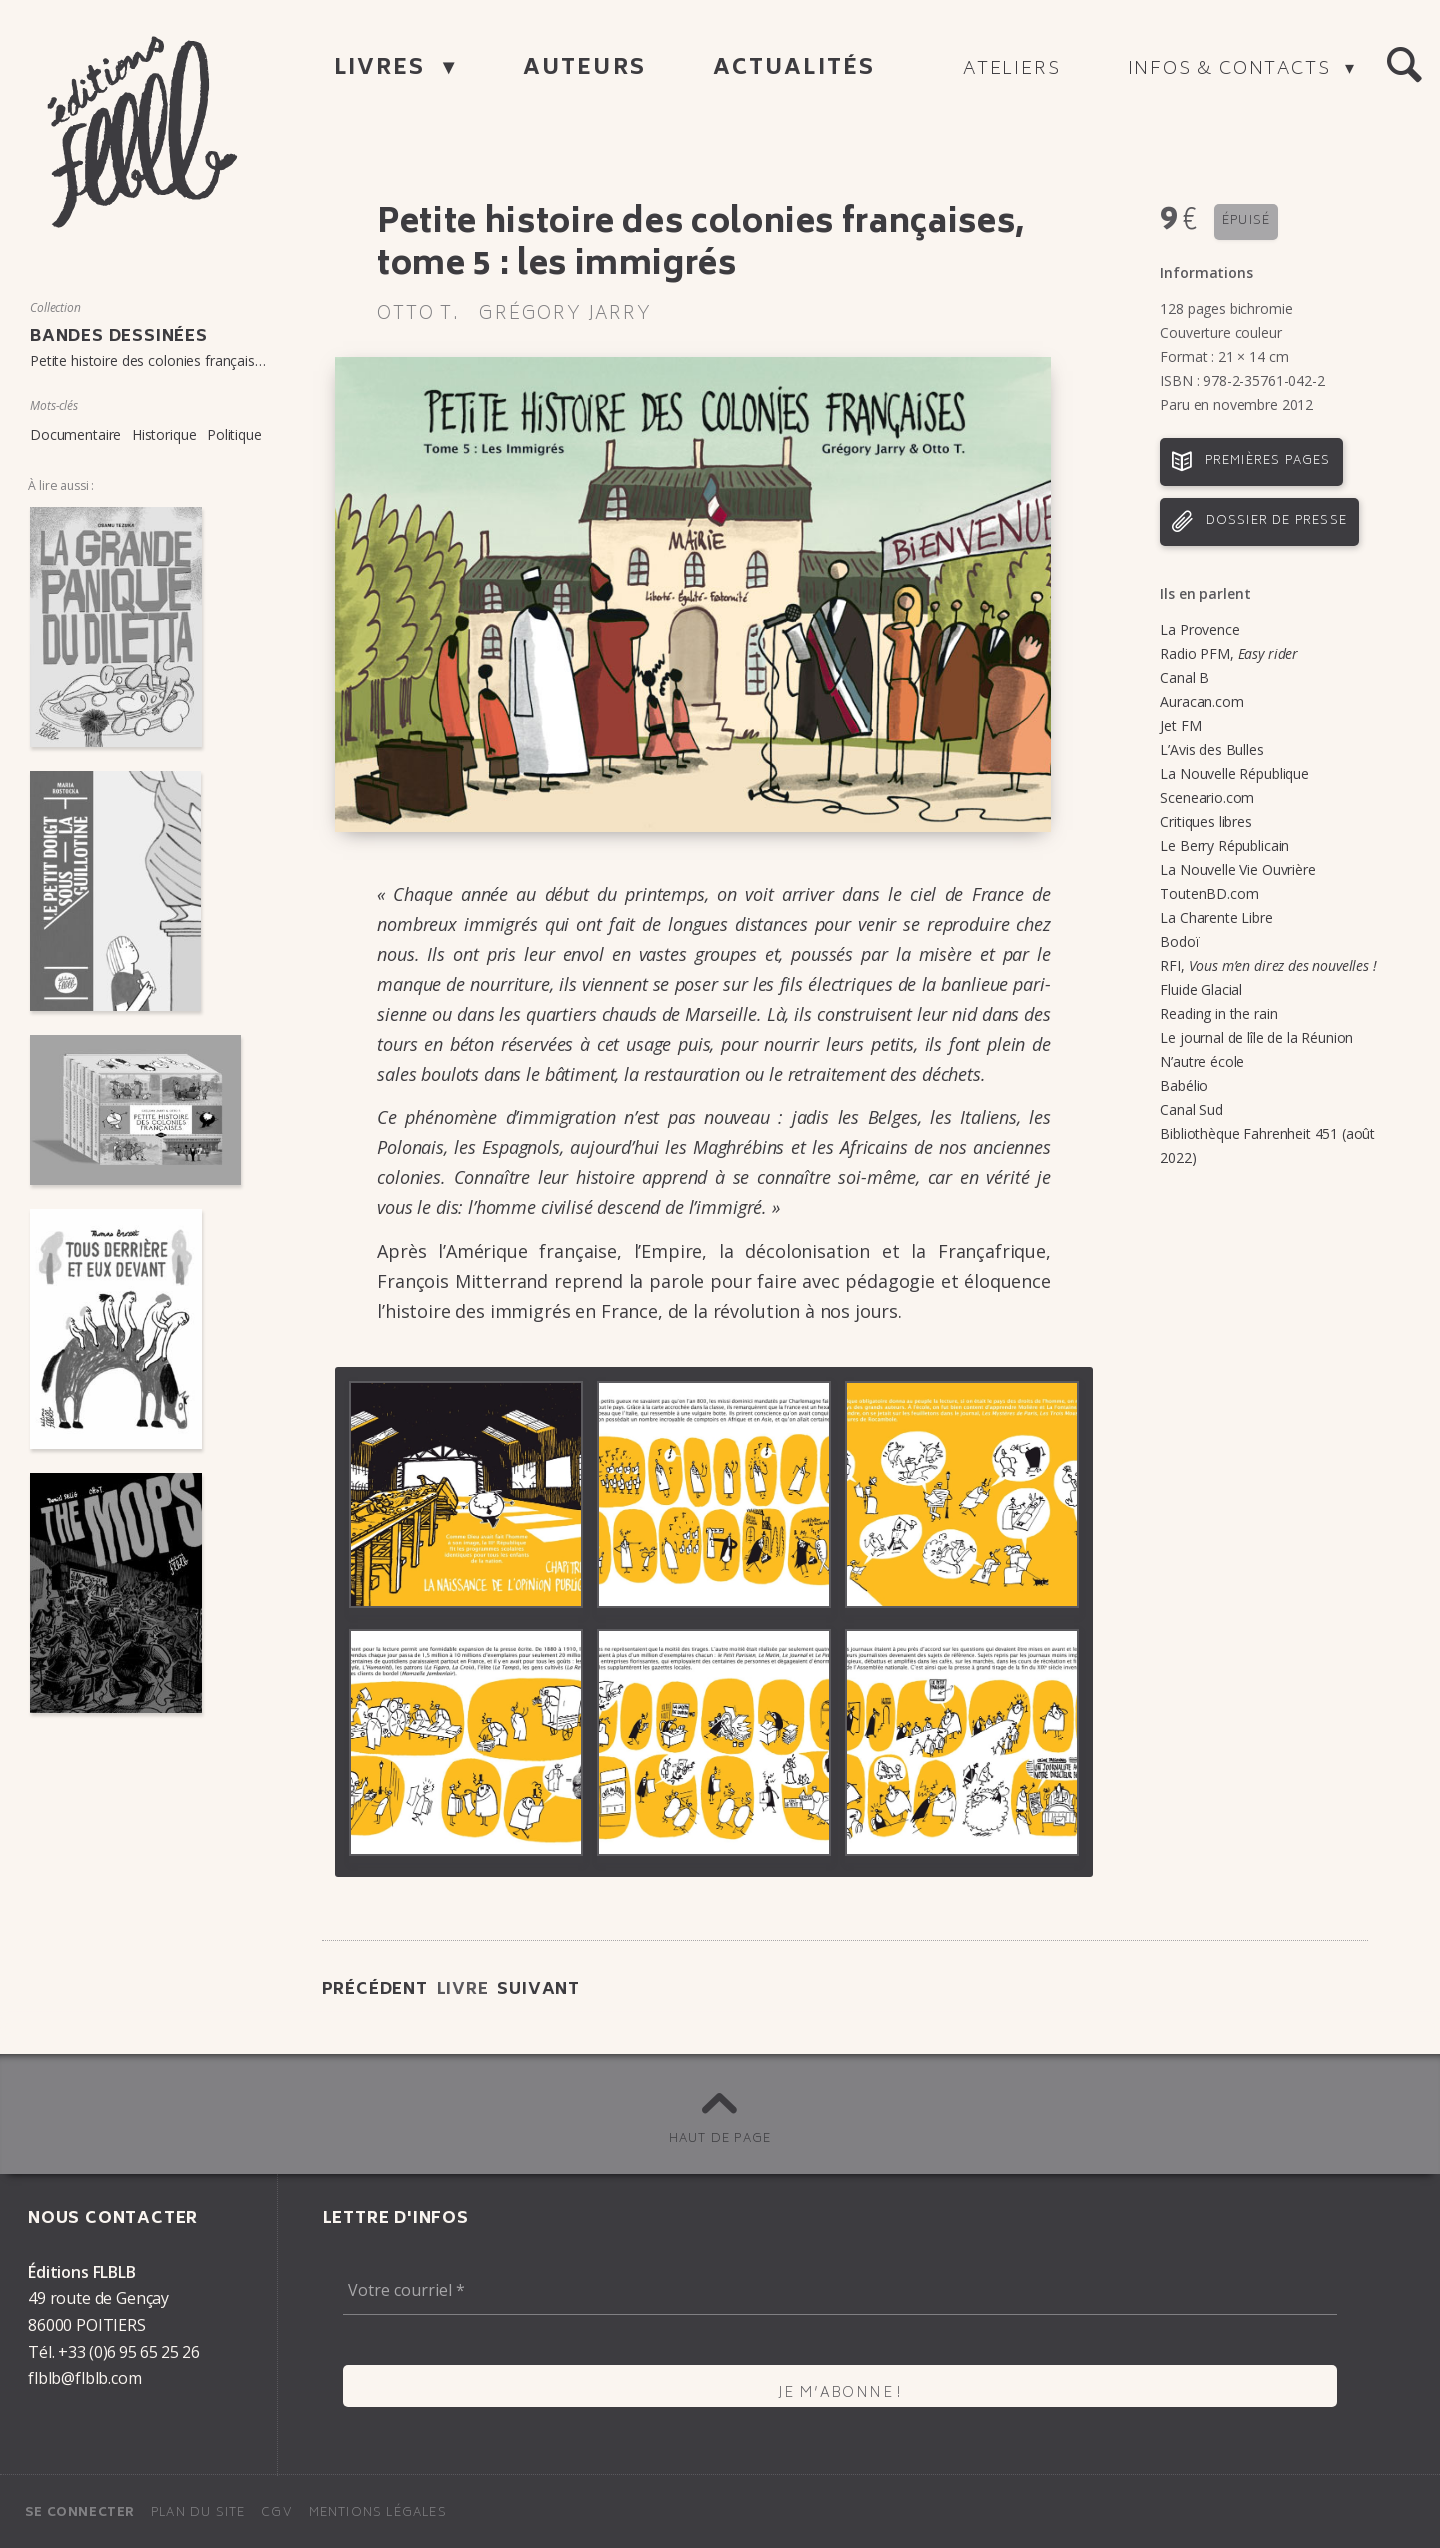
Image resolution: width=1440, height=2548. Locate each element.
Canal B (1184, 677)
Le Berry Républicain (1224, 845)
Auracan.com (1201, 701)
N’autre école (1202, 1061)
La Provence (1199, 629)
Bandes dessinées (119, 337)
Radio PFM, (1229, 653)
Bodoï (1179, 941)
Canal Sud (1191, 1109)
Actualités (794, 69)
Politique (234, 434)
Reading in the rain (1218, 1013)
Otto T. (418, 315)
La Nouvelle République (1234, 773)
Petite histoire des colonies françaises (150, 360)
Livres (383, 69)
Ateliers (1011, 70)
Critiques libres (1205, 821)
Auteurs (584, 69)
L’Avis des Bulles (1211, 749)
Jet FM (1180, 725)
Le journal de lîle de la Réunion (1256, 1037)
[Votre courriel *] (840, 2291)
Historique (164, 434)
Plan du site (198, 2513)
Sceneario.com (1207, 797)
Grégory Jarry (565, 315)
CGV (277, 2513)
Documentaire (75, 434)
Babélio (1184, 1085)
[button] (1404, 66)
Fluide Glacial (1201, 989)
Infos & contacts (1232, 70)
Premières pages (1268, 461)
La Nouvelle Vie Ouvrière (1237, 869)
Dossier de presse (1276, 521)
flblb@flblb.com (85, 2378)
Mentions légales (378, 2513)
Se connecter (80, 2513)
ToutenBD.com (1209, 893)
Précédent (375, 1990)
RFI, (1268, 965)
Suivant (538, 1990)
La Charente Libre (1216, 917)
